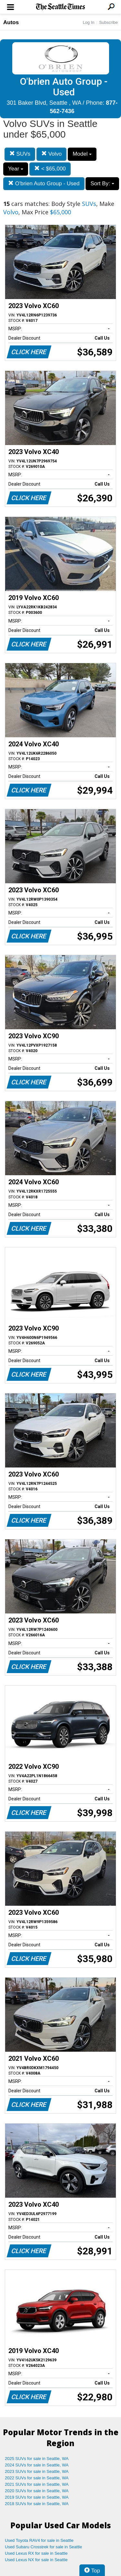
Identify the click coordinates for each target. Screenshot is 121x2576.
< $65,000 (50, 169)
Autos (11, 22)
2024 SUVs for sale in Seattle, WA (37, 2465)
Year (15, 169)
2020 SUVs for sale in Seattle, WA (37, 2490)
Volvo (51, 154)
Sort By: (102, 183)
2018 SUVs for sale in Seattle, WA (37, 2503)
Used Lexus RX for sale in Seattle (36, 2553)
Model (82, 154)
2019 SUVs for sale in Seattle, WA (37, 2497)
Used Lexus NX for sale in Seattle (36, 2559)
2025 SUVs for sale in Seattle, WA (37, 2458)
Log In (88, 22)
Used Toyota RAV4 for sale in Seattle (39, 2540)
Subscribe (108, 22)
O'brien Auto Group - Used (44, 183)
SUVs (19, 154)
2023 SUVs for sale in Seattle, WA (37, 2471)
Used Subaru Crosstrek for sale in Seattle (43, 2546)
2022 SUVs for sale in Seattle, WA (37, 2477)
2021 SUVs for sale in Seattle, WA (37, 2484)
